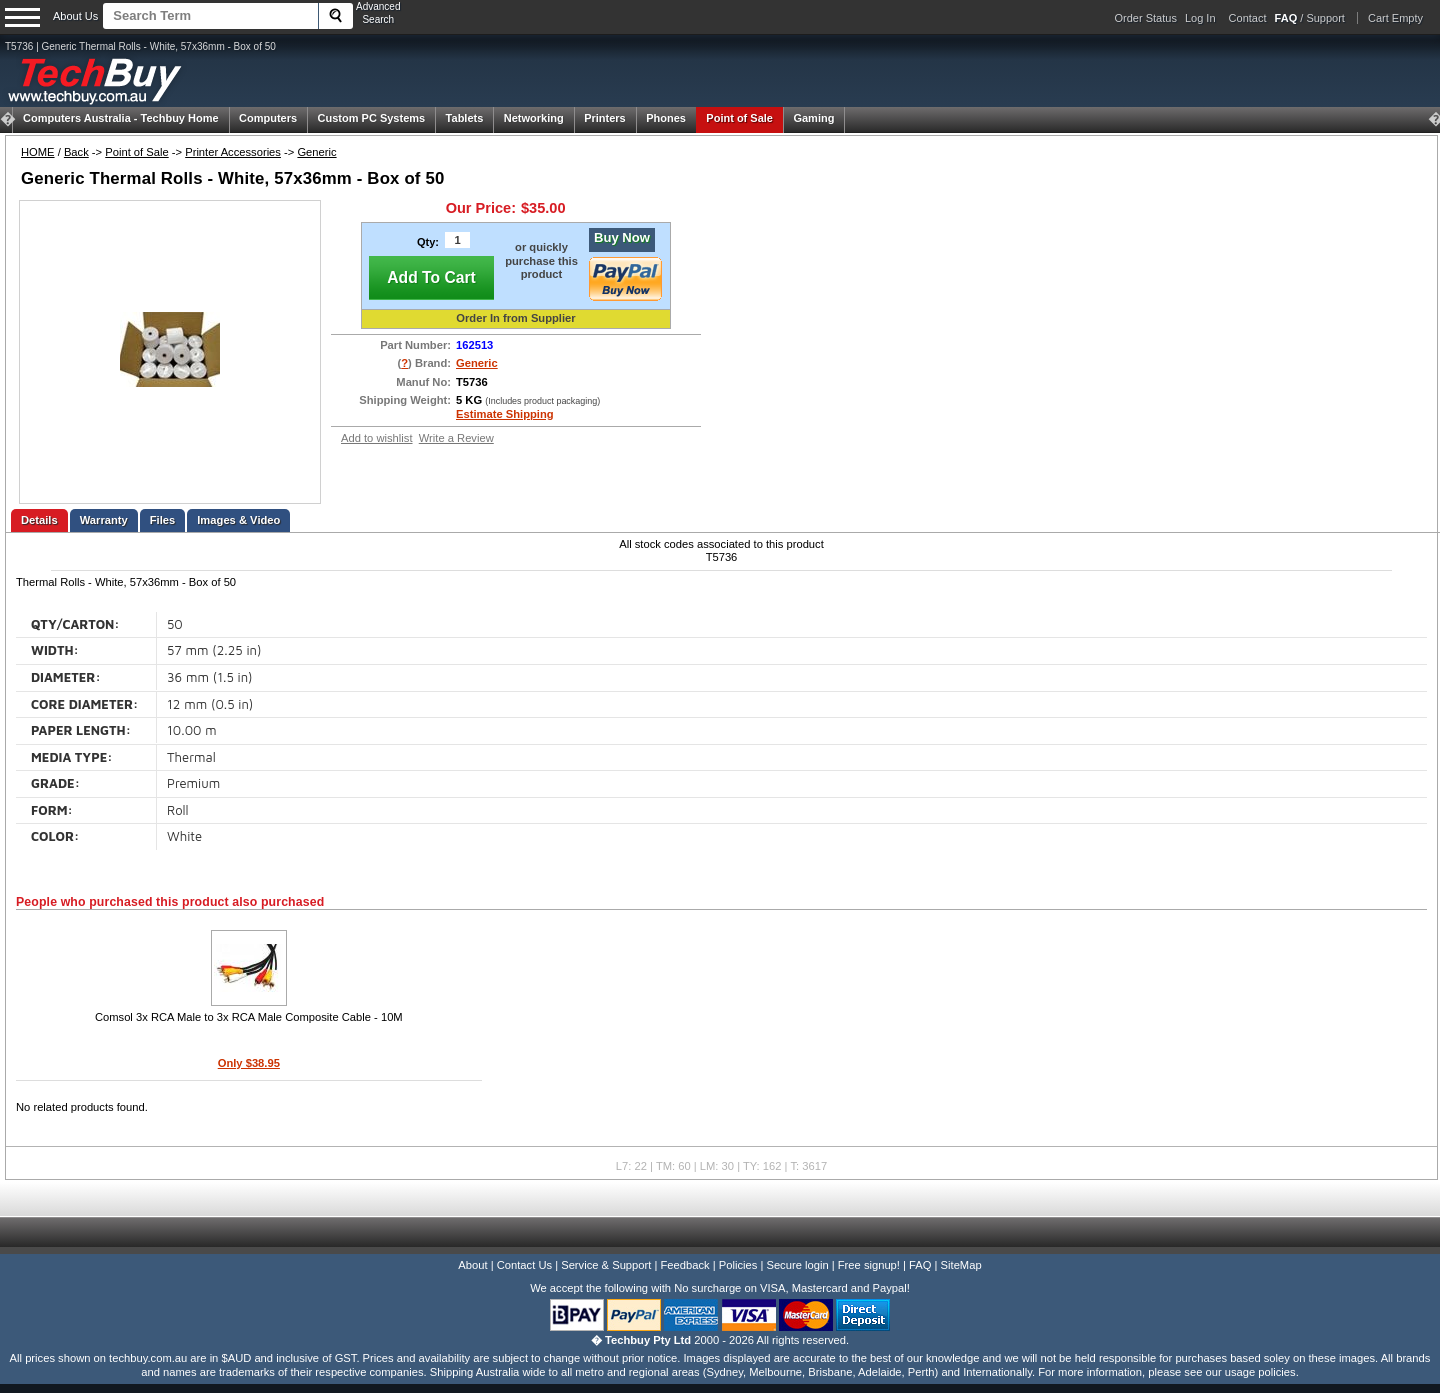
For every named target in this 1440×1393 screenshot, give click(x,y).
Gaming (813, 118)
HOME (38, 152)
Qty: (428, 242)
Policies (738, 1265)
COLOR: (55, 836)
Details (39, 520)
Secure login (797, 1265)
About (472, 1265)
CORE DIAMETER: (84, 704)
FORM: (52, 810)
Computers (268, 118)
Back (76, 152)
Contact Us (524, 1265)
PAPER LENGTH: (81, 730)
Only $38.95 (249, 1063)
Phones (666, 118)
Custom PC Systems (372, 118)
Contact (1248, 18)
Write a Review (456, 438)
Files (163, 520)
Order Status (1146, 18)
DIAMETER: (66, 677)
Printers (605, 118)
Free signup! (869, 1265)
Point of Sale (739, 118)
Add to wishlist (377, 438)
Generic (316, 152)
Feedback (684, 1265)
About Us (75, 16)
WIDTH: (55, 650)
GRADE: (55, 783)
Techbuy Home (121, 118)
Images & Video (238, 520)
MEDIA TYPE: (72, 757)
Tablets (465, 118)
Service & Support (606, 1265)
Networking (534, 118)
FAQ (920, 1265)
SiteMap (961, 1265)
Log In (1200, 18)
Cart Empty (1395, 18)
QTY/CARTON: (75, 624)
